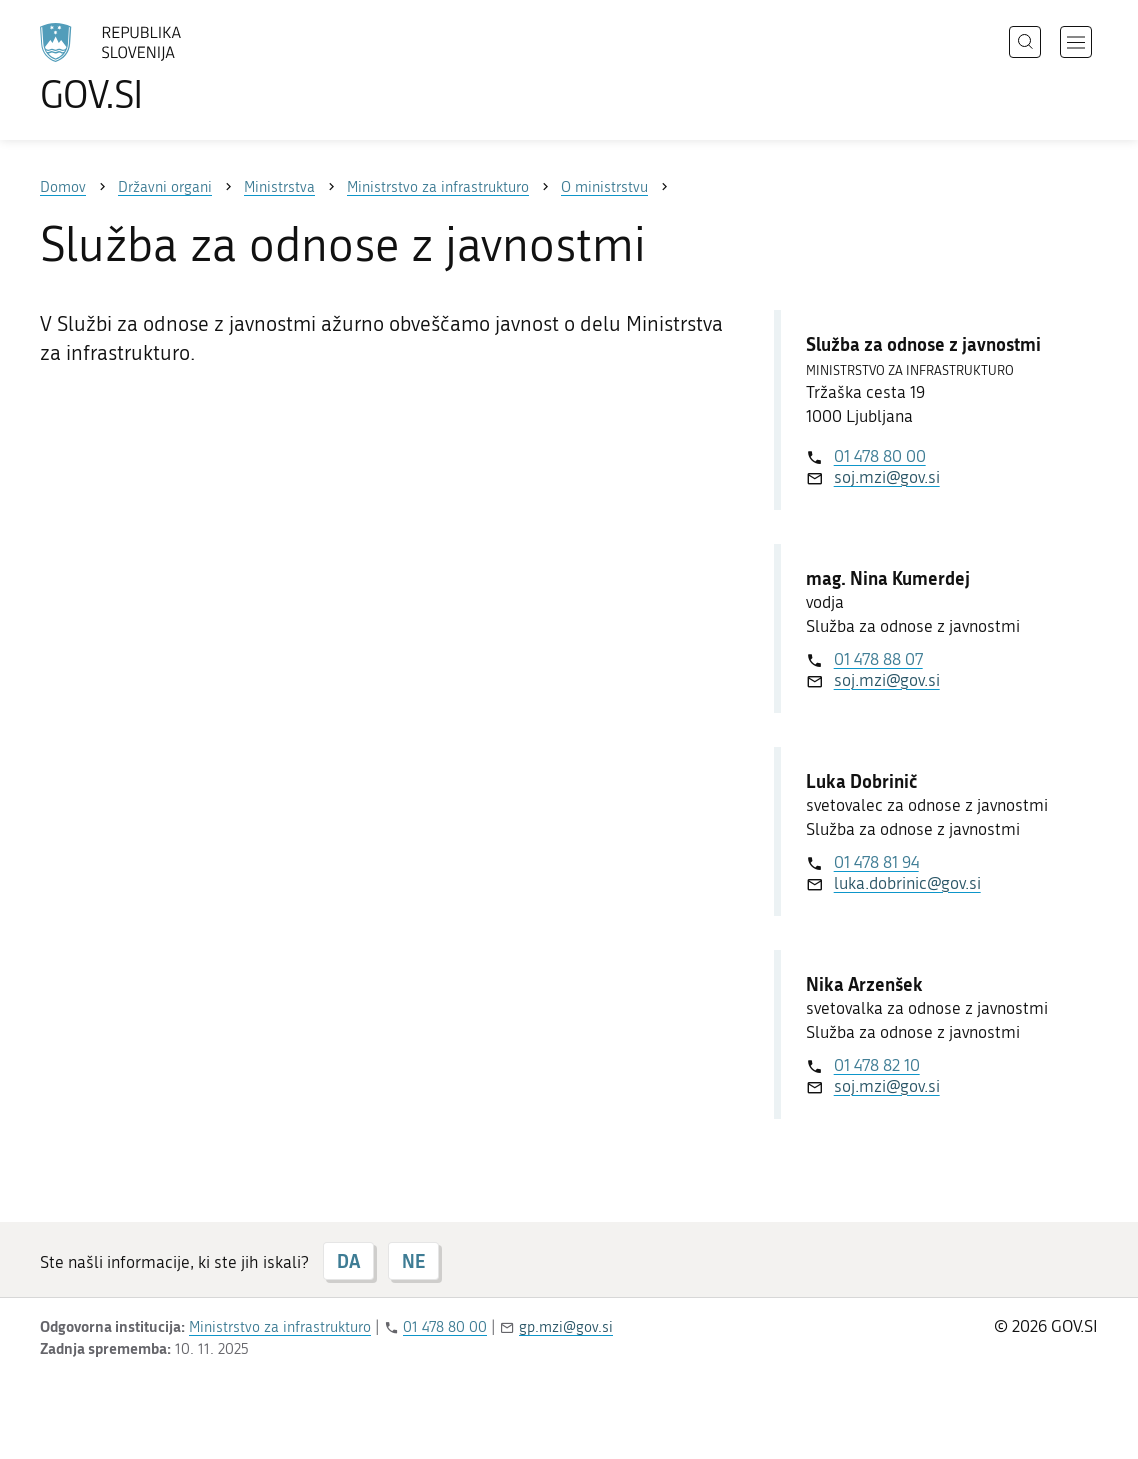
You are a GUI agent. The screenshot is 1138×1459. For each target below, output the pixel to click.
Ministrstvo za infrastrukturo (280, 1327)
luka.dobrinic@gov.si (907, 883)
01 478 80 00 (880, 456)
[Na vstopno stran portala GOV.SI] (166, 68)
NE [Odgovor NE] (413, 1261)
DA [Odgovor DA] (348, 1261)
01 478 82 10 (877, 1065)
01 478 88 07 (878, 659)
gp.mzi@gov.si (566, 1327)
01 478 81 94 (876, 862)
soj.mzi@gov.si (887, 477)
